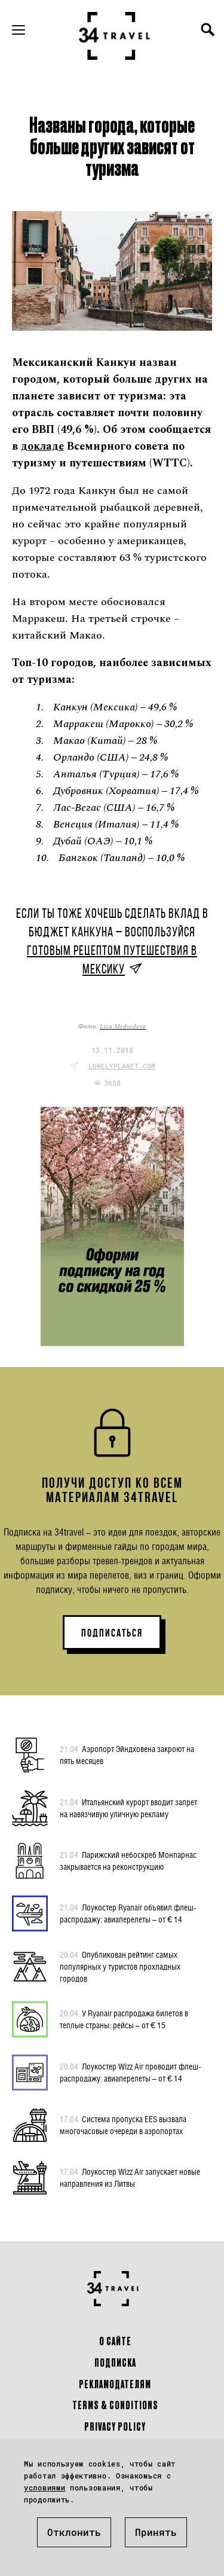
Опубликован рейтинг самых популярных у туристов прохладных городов (120, 1966)
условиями (44, 2487)
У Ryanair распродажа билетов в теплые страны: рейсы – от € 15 (124, 2018)
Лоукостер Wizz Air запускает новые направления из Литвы (130, 2177)
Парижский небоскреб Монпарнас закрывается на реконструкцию (128, 1860)
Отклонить (74, 2532)
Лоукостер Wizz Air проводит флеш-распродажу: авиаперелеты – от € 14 (130, 2072)
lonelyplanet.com (121, 1065)
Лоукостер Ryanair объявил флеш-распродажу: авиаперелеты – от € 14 (128, 1913)
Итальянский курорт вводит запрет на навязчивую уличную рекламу (128, 1807)
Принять (156, 2532)
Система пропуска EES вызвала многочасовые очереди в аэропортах (123, 2124)
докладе (42, 446)
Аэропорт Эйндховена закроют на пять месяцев (127, 1754)
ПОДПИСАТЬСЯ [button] (112, 1633)
